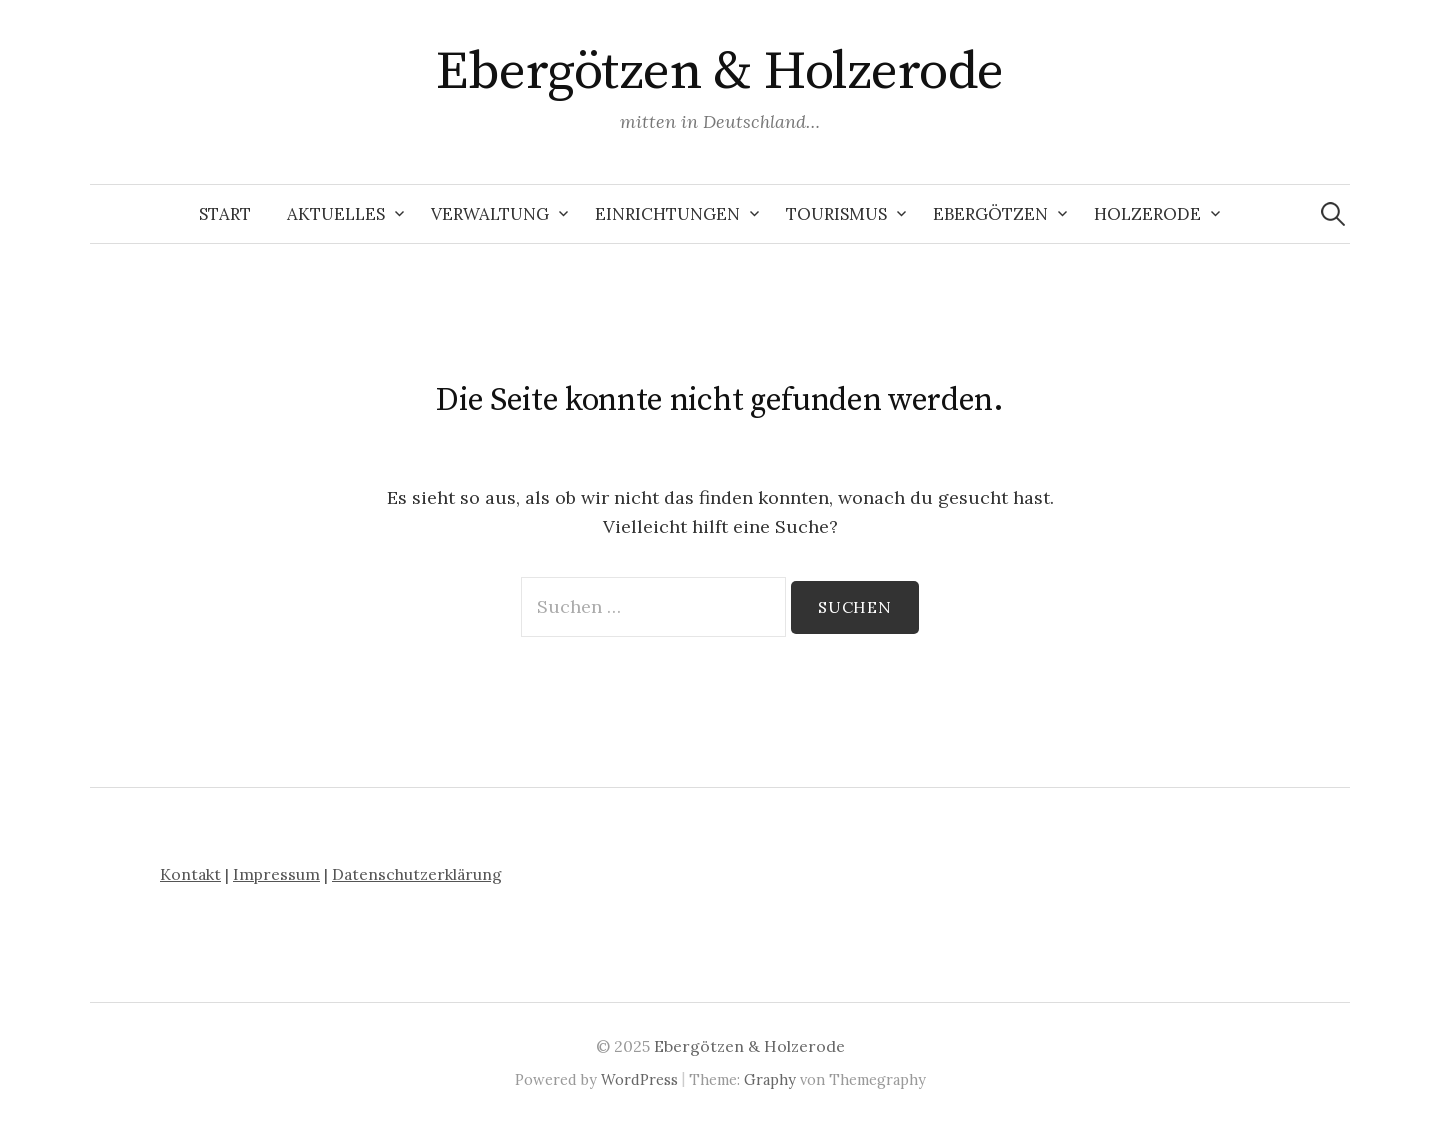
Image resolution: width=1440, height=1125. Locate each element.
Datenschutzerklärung (417, 874)
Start (225, 214)
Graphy (770, 1079)
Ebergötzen (990, 214)
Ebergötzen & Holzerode (719, 72)
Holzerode (1147, 214)
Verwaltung (490, 214)
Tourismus (836, 214)
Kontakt (190, 874)
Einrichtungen (667, 214)
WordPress (639, 1079)
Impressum (276, 874)
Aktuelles (336, 214)
